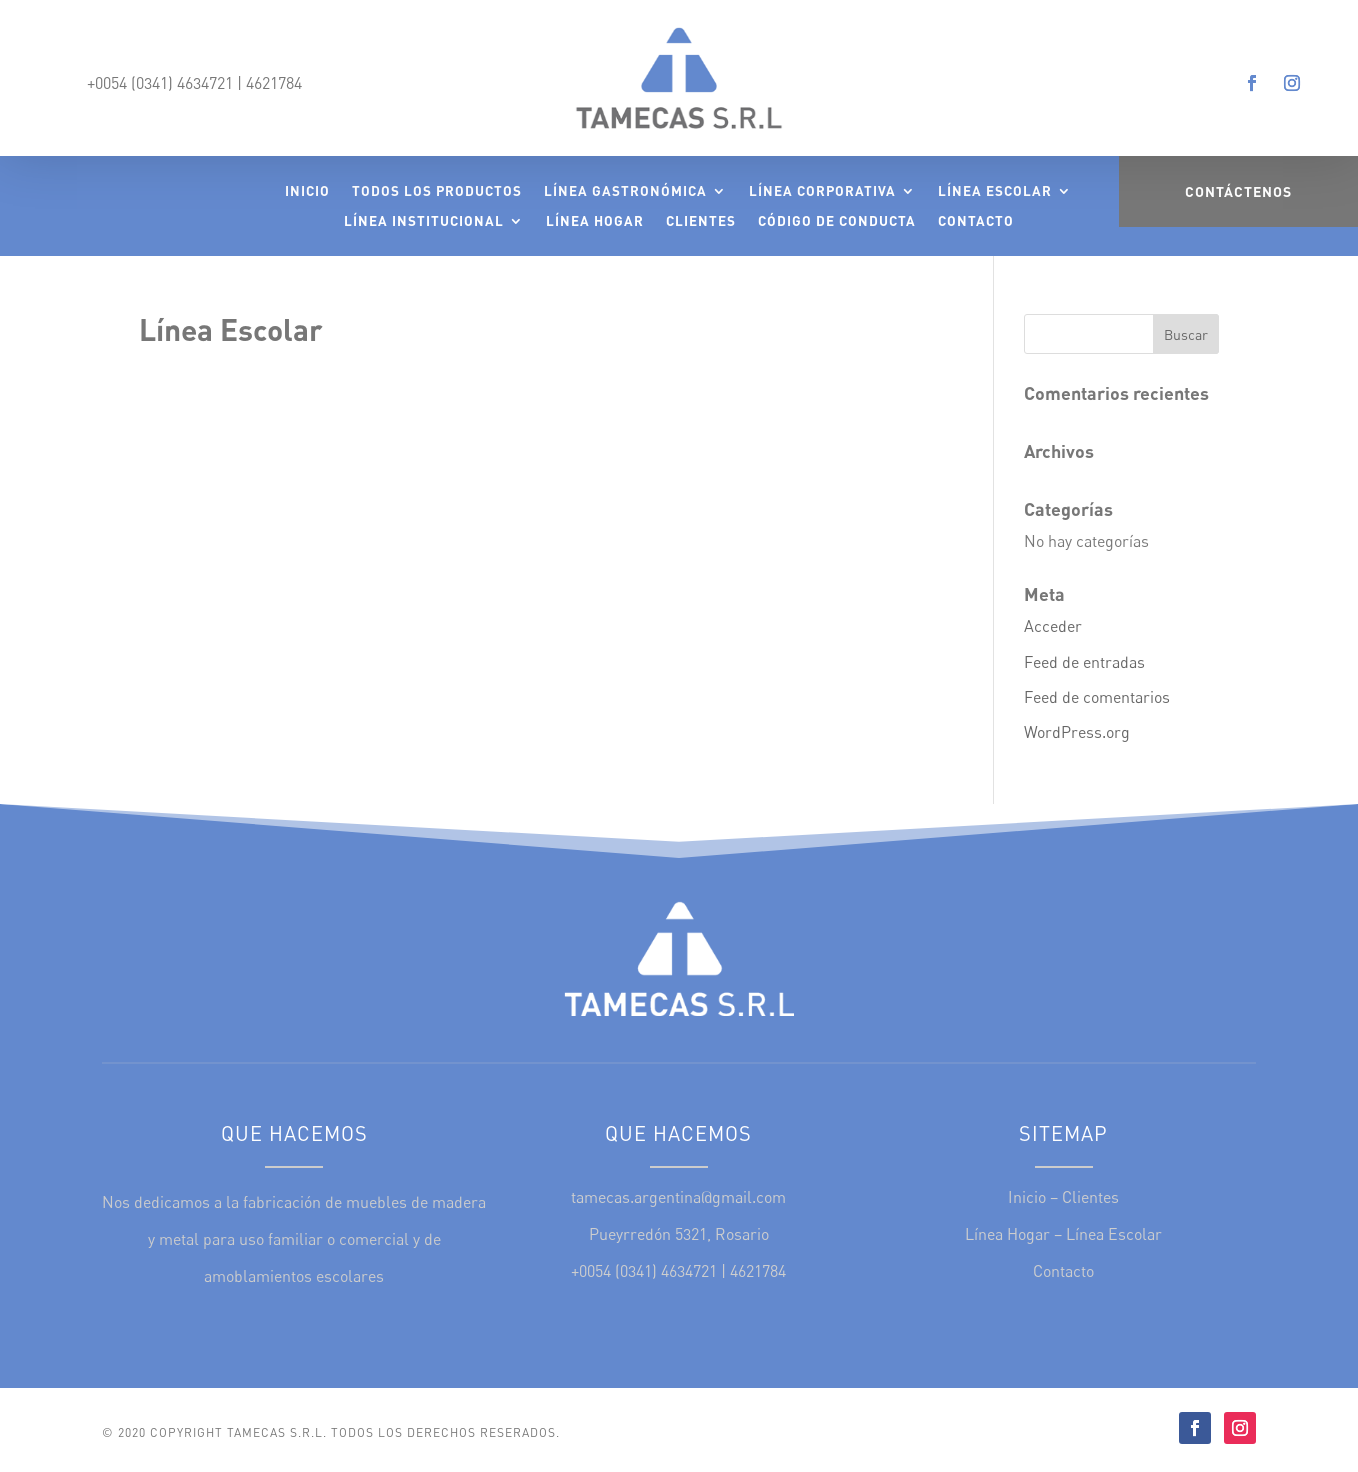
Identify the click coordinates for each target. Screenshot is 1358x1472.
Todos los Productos (437, 191)
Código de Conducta (837, 221)
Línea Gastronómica (625, 191)
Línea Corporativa (822, 191)
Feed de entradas (1084, 662)
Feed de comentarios (1097, 697)
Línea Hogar (595, 221)
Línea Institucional (424, 221)
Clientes (701, 221)
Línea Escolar (995, 191)
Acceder (1053, 626)
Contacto (976, 221)
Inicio (307, 191)
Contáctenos (1238, 191)
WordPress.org (1077, 732)
